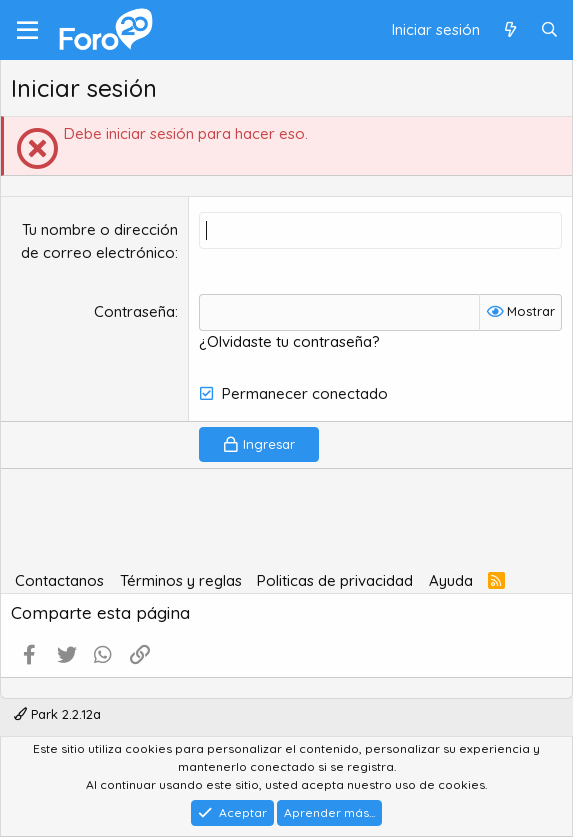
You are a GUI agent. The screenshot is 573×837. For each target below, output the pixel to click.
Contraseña (134, 311)
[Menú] (27, 30)
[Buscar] (549, 30)
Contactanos (59, 580)
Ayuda (451, 580)
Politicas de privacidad (335, 580)
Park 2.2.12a (57, 714)
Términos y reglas (181, 580)
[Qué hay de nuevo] (509, 30)
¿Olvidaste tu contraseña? (289, 341)
